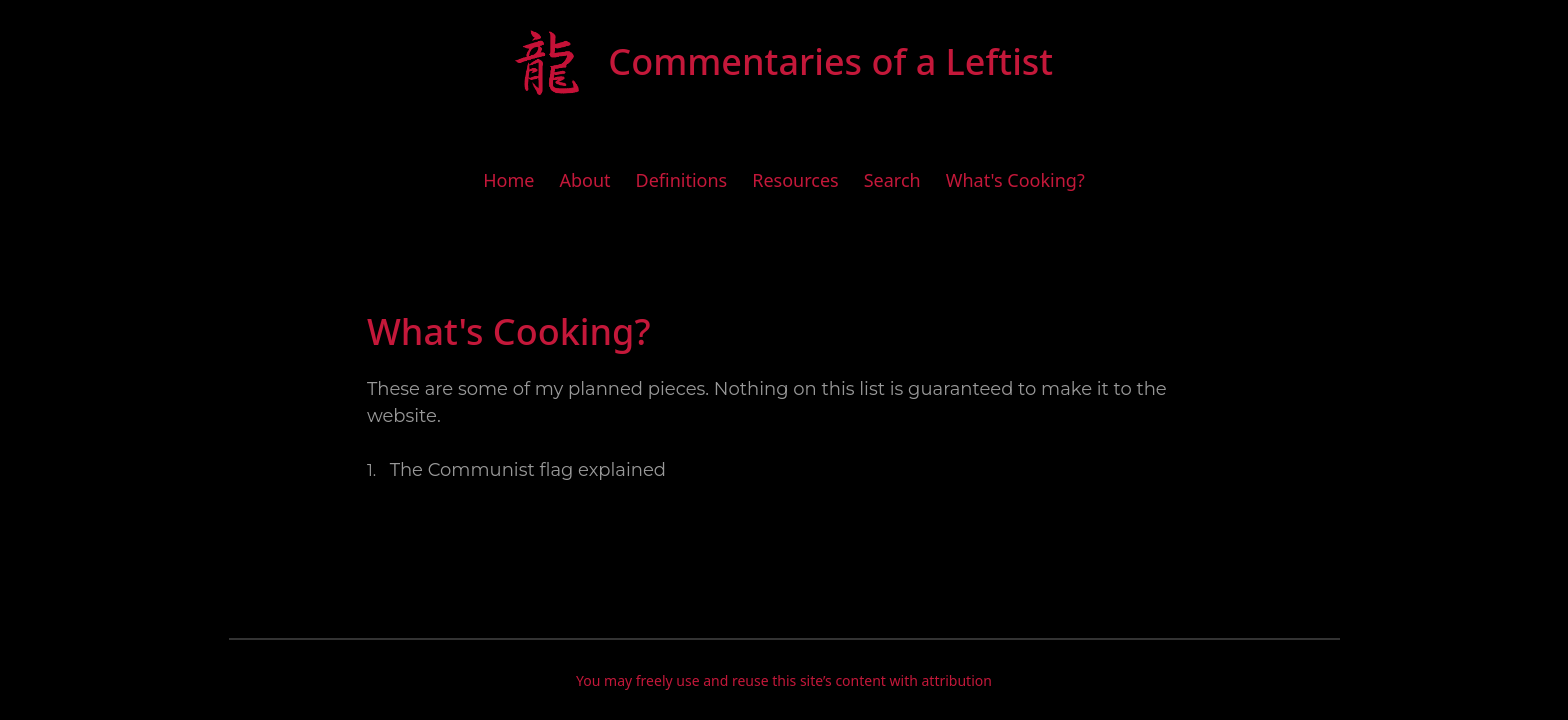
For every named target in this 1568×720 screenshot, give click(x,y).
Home (508, 180)
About (584, 180)
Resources (795, 180)
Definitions (682, 180)
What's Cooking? (1015, 180)
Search (892, 180)
